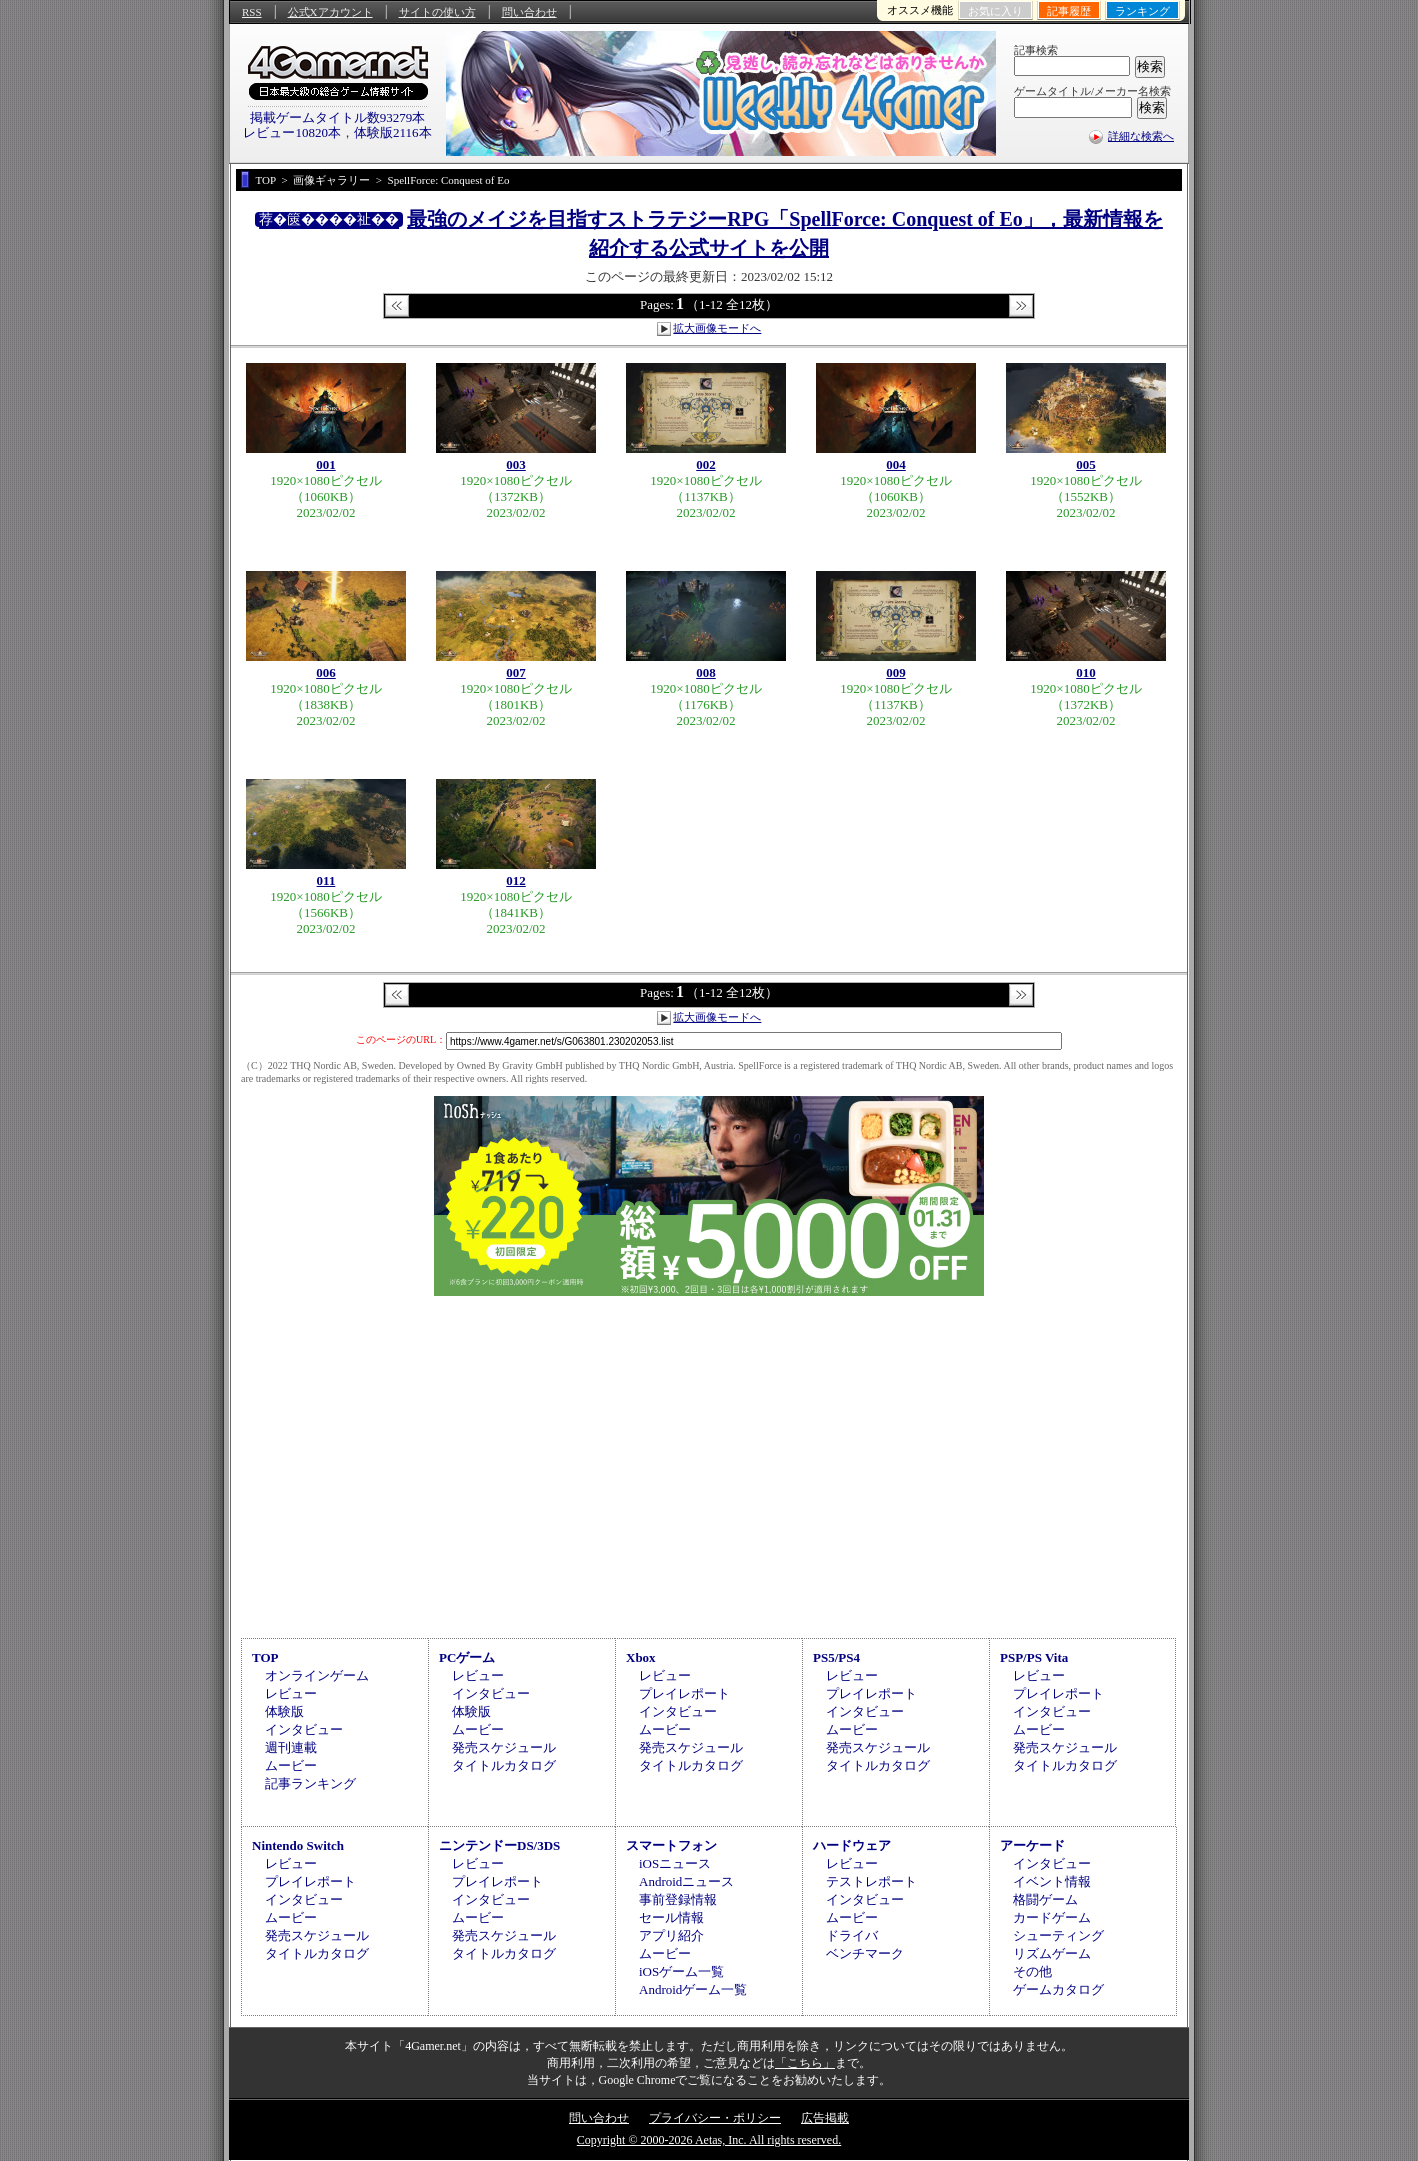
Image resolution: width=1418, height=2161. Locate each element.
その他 (1032, 1971)
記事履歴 (1069, 11)
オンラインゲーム (317, 1675)
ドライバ (852, 1935)
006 (326, 672)
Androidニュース (686, 1881)
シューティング (1058, 1935)
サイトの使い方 (437, 12)
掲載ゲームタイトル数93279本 (338, 117)
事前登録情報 (678, 1899)
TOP (265, 1657)
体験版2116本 (393, 132)
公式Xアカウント (330, 12)
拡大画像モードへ (717, 328)
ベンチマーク (865, 1953)
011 (326, 880)
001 (326, 464)
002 (706, 464)
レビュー (291, 1693)
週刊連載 (291, 1747)
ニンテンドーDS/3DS (499, 1845)
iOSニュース (675, 1863)
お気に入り (995, 11)
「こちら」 (805, 2063)
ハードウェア (852, 1845)
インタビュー (304, 1729)
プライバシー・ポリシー (715, 2118)
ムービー (291, 1765)
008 (706, 672)
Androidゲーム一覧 (693, 1989)
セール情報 (671, 1917)
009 (896, 672)
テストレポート (871, 1881)
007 (516, 672)
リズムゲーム (1052, 1953)
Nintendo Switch (298, 1845)
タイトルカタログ (504, 1765)
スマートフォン (671, 1845)
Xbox (641, 1657)
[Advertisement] (709, 1464)
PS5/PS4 (836, 1657)
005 (1086, 464)
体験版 (284, 1711)
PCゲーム (467, 1657)
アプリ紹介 (671, 1935)
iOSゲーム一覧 (681, 1971)
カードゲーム (1052, 1917)
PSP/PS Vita (1034, 1657)
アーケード (1032, 1845)
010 (1086, 672)
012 (516, 880)
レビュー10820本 (292, 132)
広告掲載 (825, 2118)
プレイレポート (684, 1693)
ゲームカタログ (1058, 1989)
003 (516, 464)
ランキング (1142, 11)
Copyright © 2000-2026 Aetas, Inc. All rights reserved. (709, 2140)
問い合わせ (529, 12)
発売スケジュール (504, 1747)
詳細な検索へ (1141, 136)
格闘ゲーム (1045, 1899)
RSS (252, 12)
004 (896, 464)
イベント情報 (1052, 1881)
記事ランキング (310, 1783)
